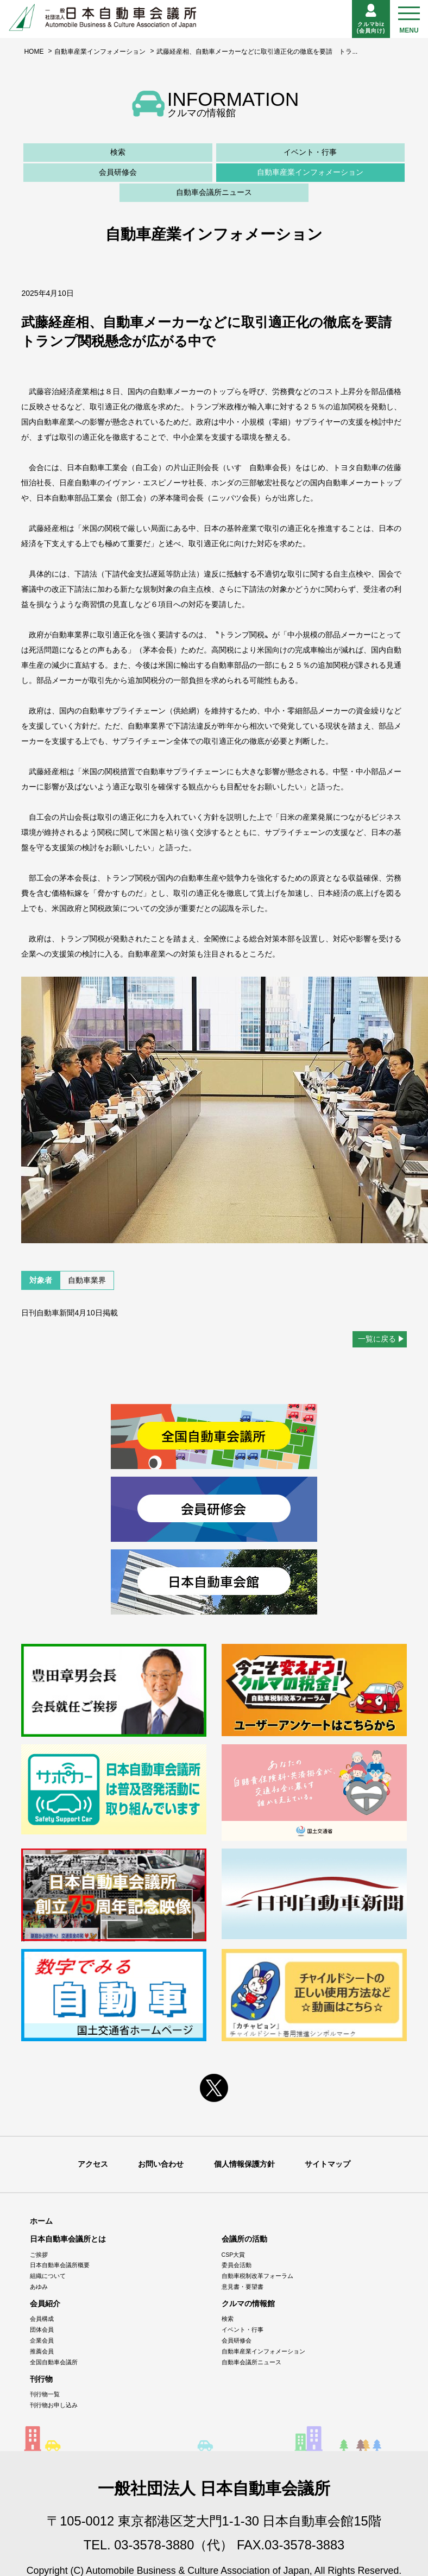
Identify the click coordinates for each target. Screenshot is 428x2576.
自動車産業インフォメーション (100, 51)
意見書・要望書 (242, 2286)
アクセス (93, 2164)
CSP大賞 (234, 2254)
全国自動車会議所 (54, 2362)
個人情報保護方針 (244, 2164)
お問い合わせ (161, 2164)
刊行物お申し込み (54, 2405)
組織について (48, 2276)
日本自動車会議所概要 (60, 2265)
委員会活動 (236, 2265)
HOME (33, 51)
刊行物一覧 (45, 2394)
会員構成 (42, 2318)
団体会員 (42, 2329)
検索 (117, 152)
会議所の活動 (244, 2239)
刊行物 (41, 2379)
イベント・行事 (310, 152)
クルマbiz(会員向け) (371, 19)
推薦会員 (42, 2351)
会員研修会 (118, 172)
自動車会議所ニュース (214, 192)
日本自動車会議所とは (68, 2239)
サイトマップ (327, 2164)
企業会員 (42, 2340)
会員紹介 (45, 2303)
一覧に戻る (377, 1338)
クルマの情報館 (248, 2303)
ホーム (41, 2221)
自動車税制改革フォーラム (257, 2276)
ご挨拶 (39, 2254)
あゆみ (39, 2286)
